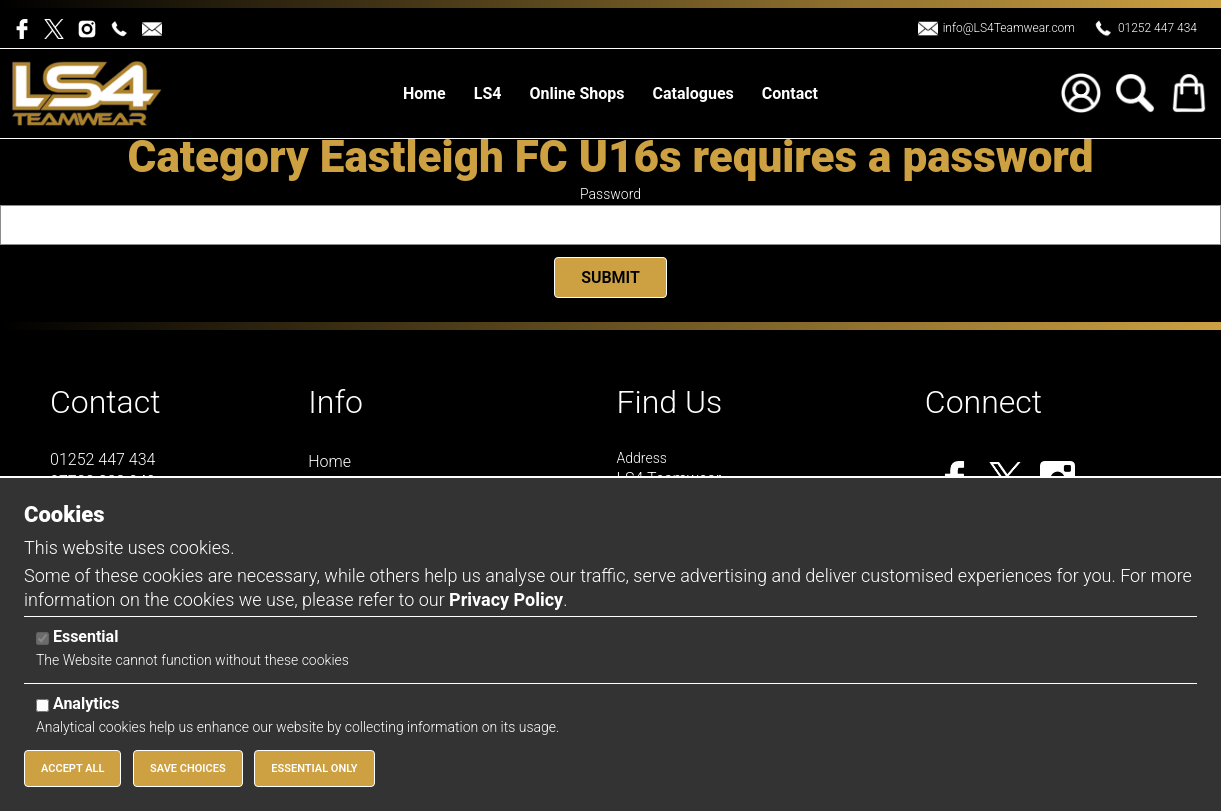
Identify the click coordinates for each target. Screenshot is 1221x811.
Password (610, 194)
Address (642, 458)
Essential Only (314, 768)
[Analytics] (42, 705)
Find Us (670, 402)
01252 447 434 (1157, 28)
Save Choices (188, 768)
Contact (105, 402)
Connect (983, 402)
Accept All (72, 768)
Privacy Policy (506, 599)
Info (335, 402)
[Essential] (42, 638)
